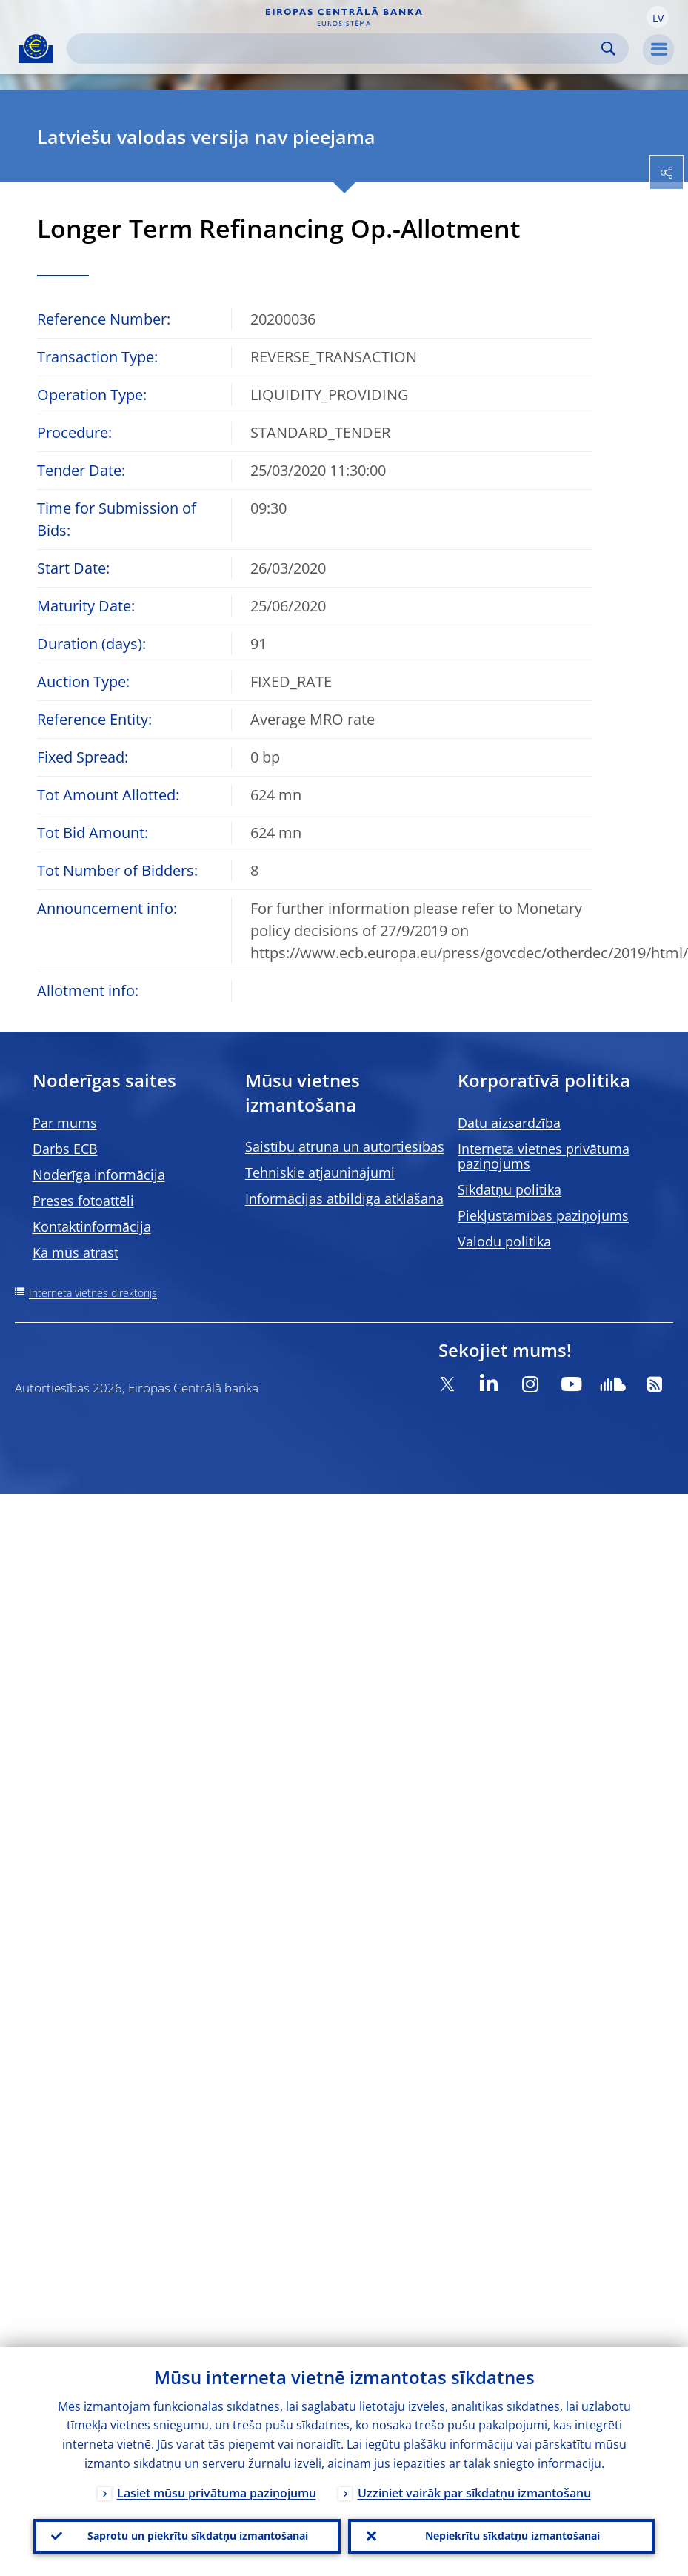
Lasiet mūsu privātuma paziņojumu (216, 2492)
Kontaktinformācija (92, 1226)
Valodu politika (504, 1241)
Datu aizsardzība (509, 1123)
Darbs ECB (65, 1149)
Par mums (65, 1123)
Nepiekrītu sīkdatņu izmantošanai (512, 2536)
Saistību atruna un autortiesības (344, 1146)
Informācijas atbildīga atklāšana (344, 1198)
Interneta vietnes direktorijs (93, 1293)
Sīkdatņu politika (509, 1189)
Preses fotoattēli (83, 1200)
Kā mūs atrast (75, 1252)
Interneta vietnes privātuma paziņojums (543, 1156)
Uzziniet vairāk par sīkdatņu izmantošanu (474, 2492)
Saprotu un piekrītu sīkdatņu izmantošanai (197, 2536)
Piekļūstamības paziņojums (543, 1215)
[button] (658, 17)
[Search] (336, 49)
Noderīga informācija (99, 1175)
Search (608, 49)
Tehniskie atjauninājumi (320, 1172)
